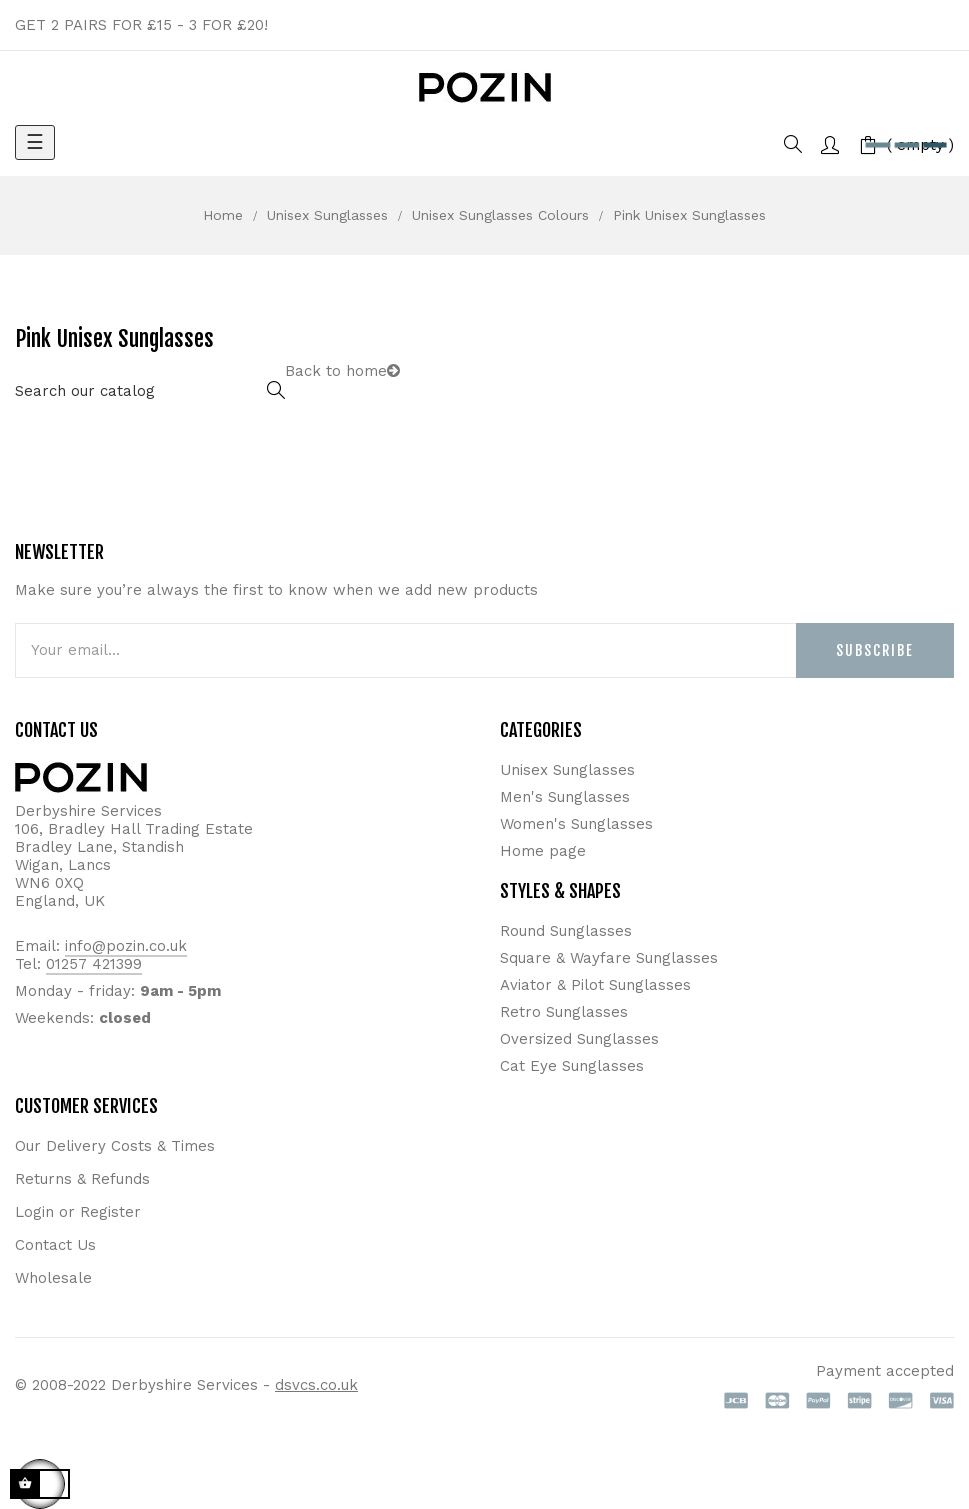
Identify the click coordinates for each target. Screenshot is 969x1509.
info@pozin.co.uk (126, 946)
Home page (543, 851)
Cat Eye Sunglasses (572, 1066)
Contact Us (55, 1245)
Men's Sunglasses (565, 797)
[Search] (150, 391)
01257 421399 (94, 964)
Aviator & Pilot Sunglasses (595, 985)
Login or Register (78, 1212)
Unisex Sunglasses (567, 770)
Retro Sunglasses (564, 1012)
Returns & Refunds (82, 1179)
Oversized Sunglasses (579, 1039)
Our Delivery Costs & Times (115, 1146)
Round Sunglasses (566, 931)
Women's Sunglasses (576, 824)
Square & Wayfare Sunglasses (609, 958)
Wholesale (53, 1278)
